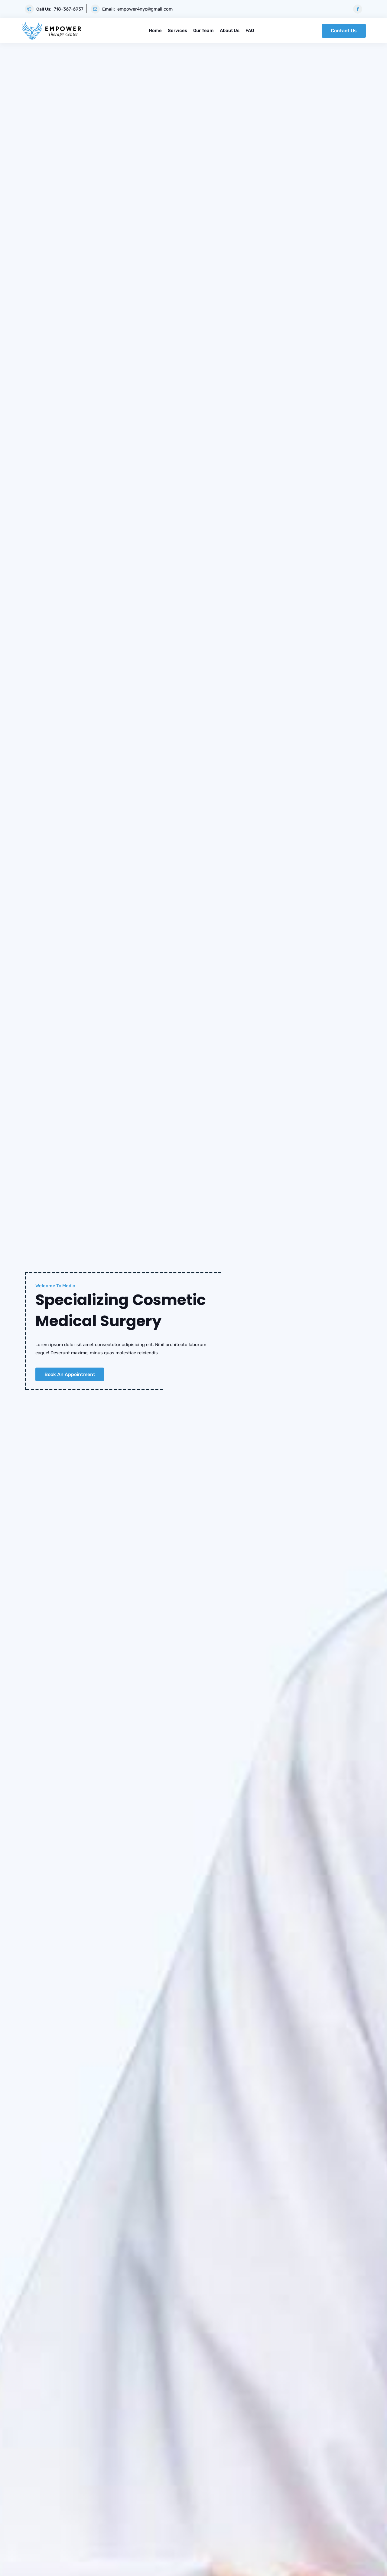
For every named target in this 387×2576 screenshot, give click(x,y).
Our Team (203, 30)
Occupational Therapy (306, 1028)
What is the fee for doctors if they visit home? (280, 1336)
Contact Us (344, 30)
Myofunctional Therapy (81, 1028)
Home (155, 30)
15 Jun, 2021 (78, 2080)
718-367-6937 (68, 9)
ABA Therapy (193, 1028)
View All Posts (193, 2239)
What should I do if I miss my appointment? (280, 1318)
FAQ (250, 30)
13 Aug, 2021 (308, 2080)
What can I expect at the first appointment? (280, 1241)
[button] (190, 874)
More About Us (51, 512)
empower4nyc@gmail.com (145, 9)
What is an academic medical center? (280, 1354)
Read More (81, 1102)
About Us (229, 30)
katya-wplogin (47, 2080)
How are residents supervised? (280, 1372)
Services (177, 30)
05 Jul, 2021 (193, 2156)
